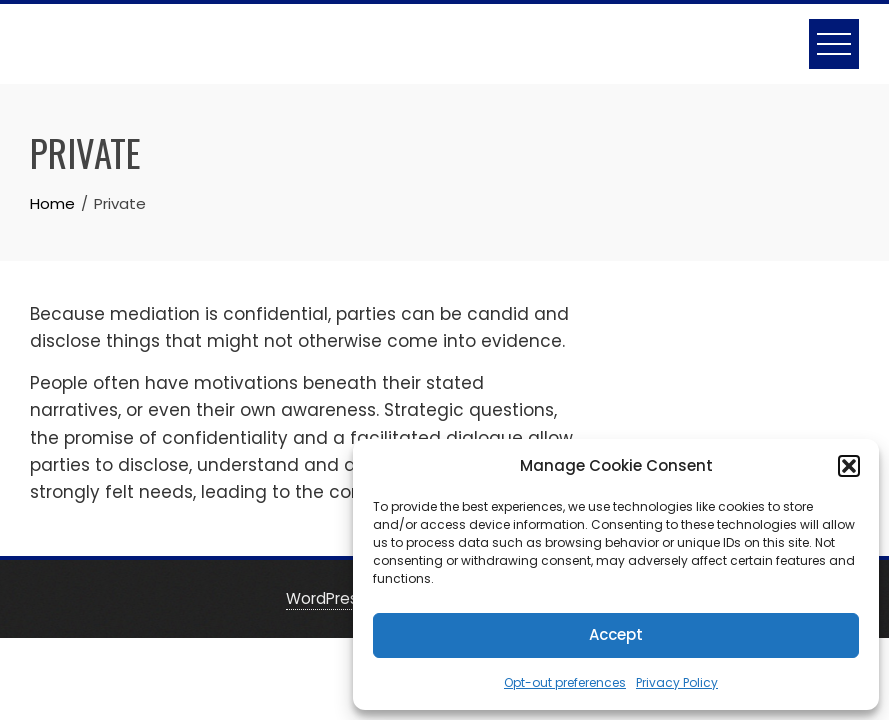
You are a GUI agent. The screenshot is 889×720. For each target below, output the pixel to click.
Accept (616, 634)
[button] (849, 466)
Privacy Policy (677, 682)
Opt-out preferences (565, 682)
